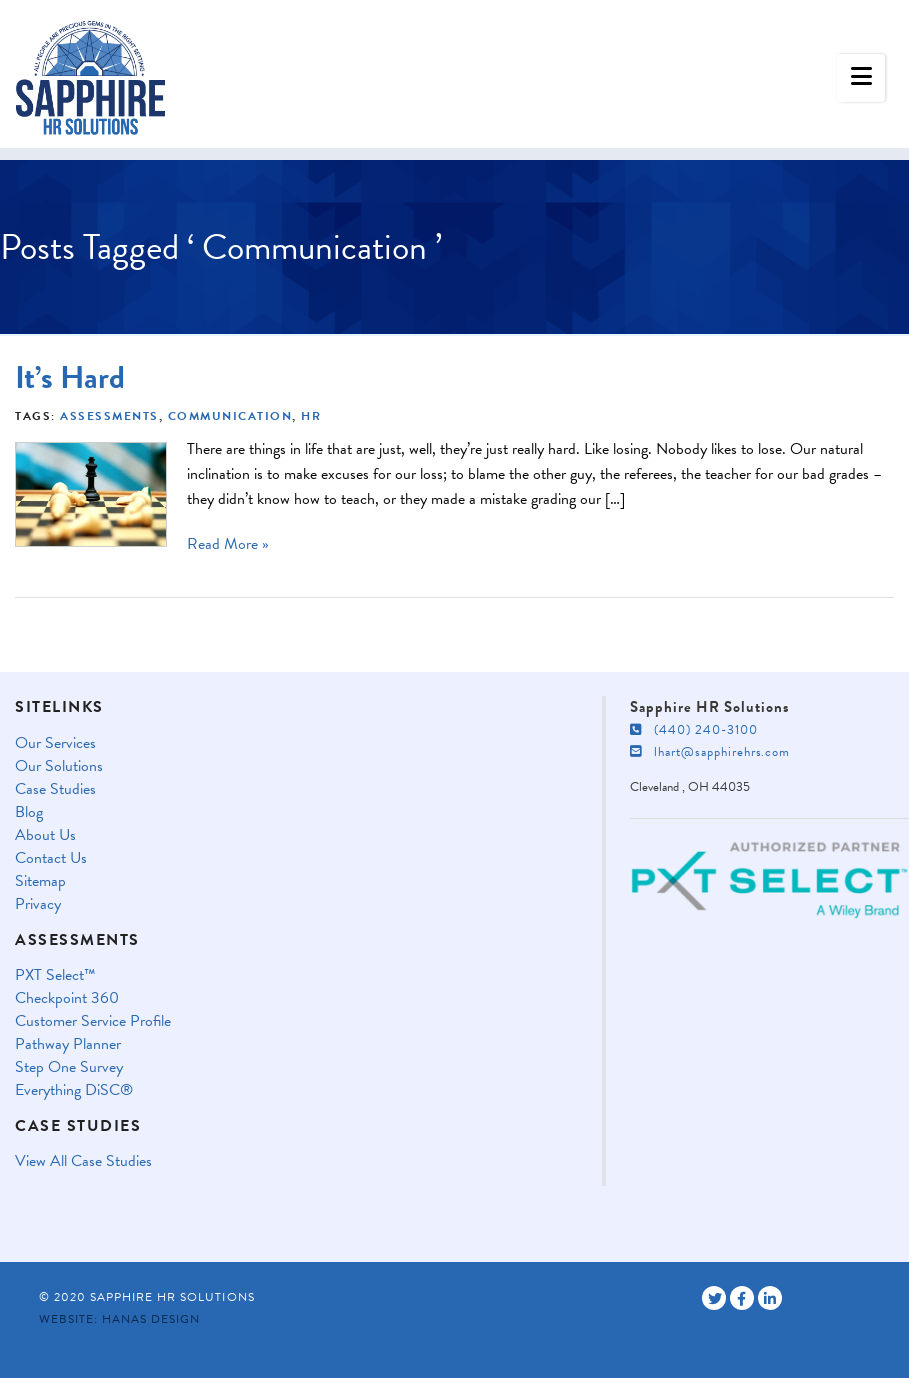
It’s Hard (70, 377)
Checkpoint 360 (67, 998)
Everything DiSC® (74, 1090)
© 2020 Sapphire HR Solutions (147, 1297)
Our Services (55, 743)
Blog (29, 812)
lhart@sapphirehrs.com (710, 752)
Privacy (38, 904)
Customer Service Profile (93, 1021)
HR (311, 416)
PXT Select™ (55, 975)
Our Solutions (59, 766)
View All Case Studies (83, 1161)
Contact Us (51, 858)
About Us (45, 835)
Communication (230, 416)
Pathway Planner (68, 1044)
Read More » (228, 544)
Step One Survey (69, 1067)
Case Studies (55, 789)
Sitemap (40, 881)
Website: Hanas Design (119, 1319)
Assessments (109, 416)
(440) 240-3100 (694, 730)
